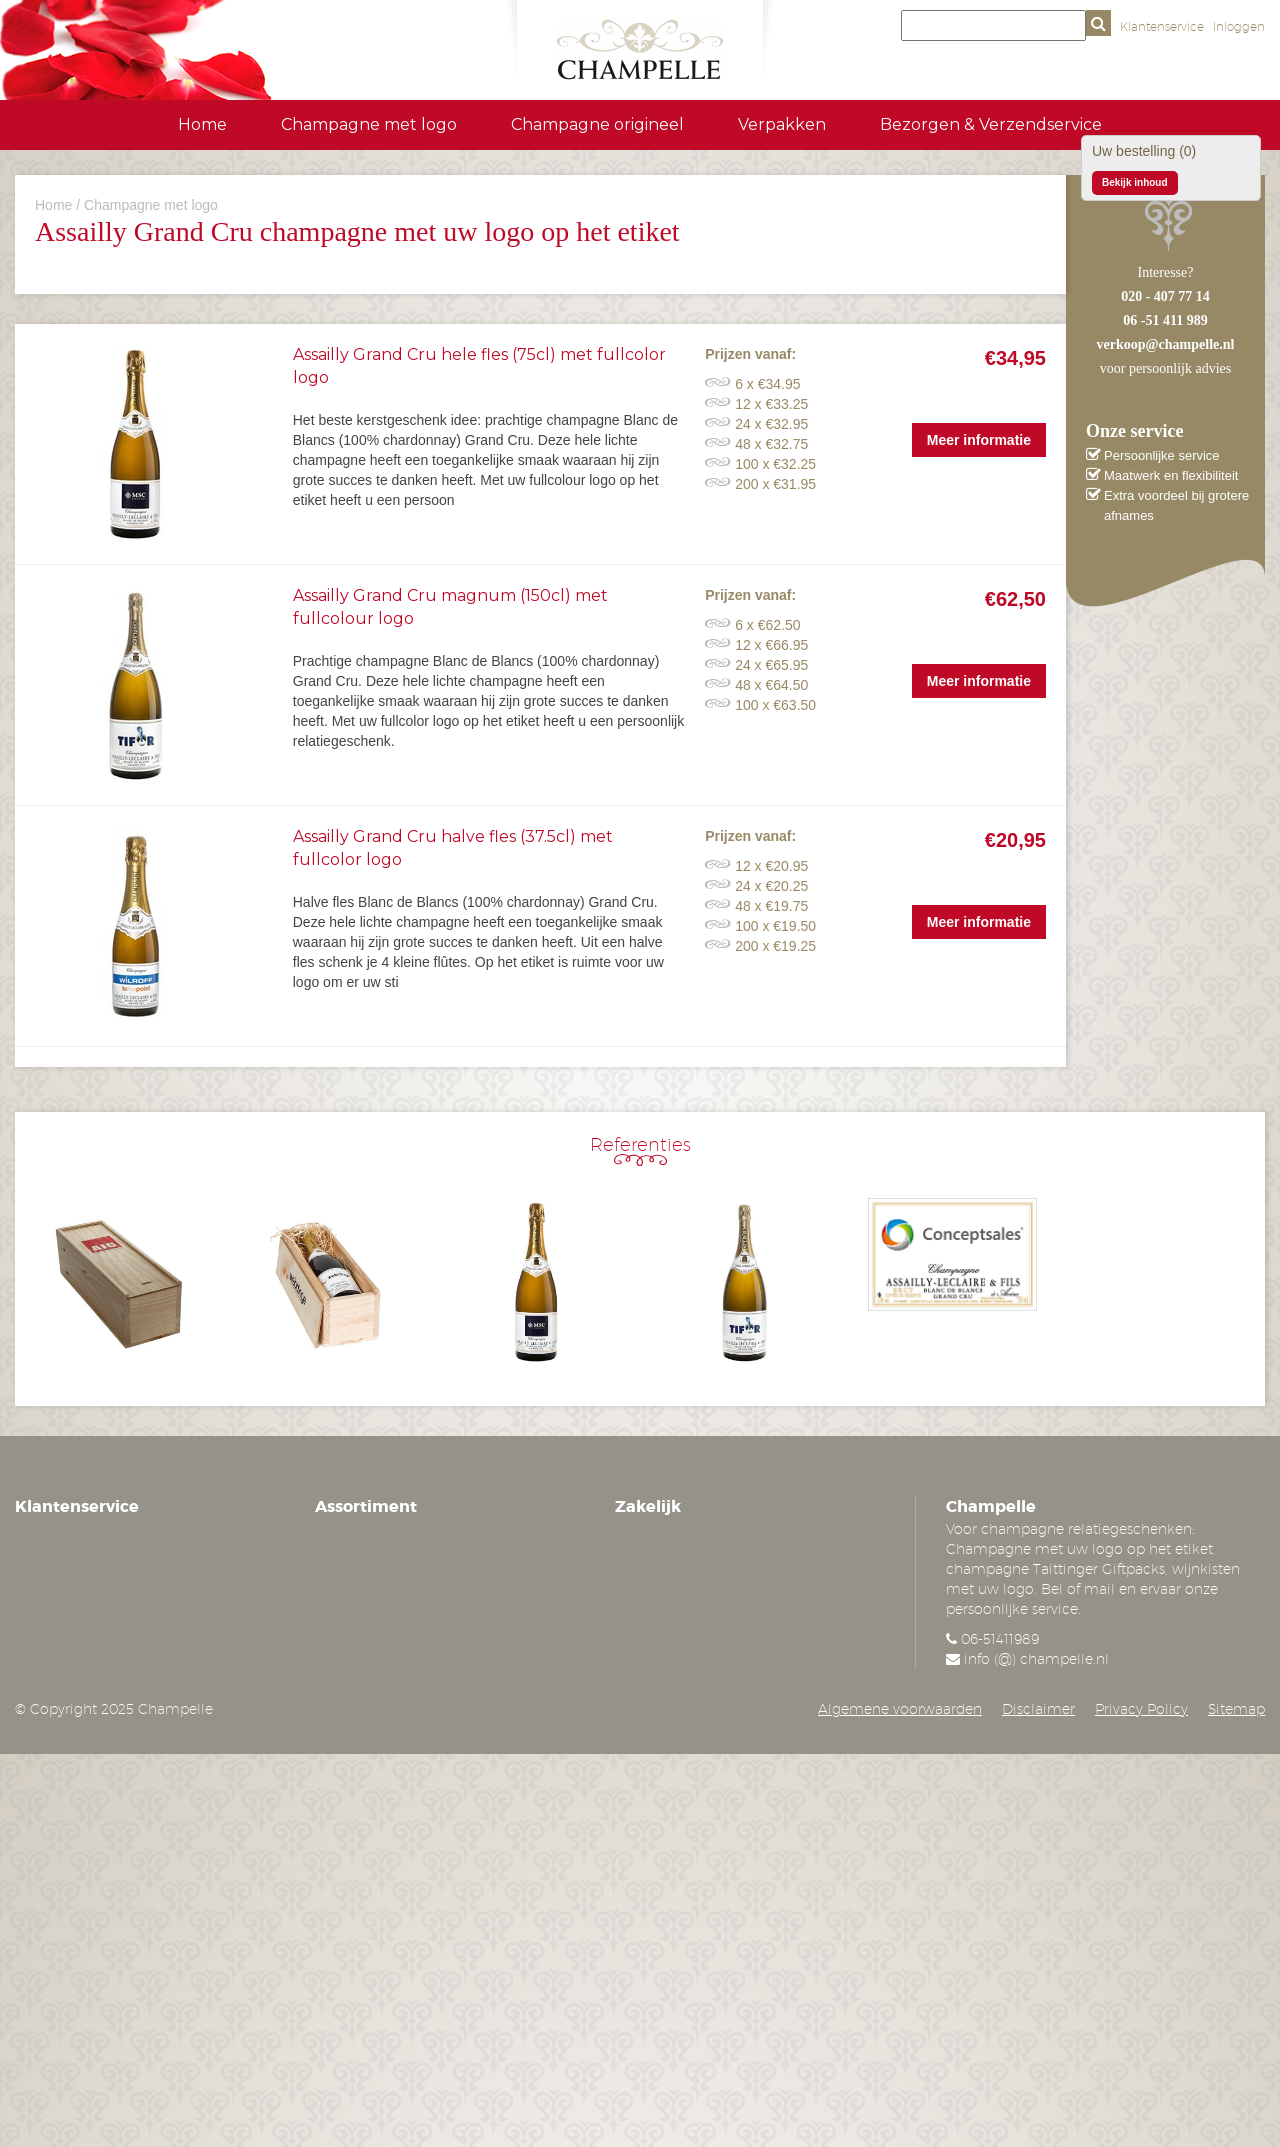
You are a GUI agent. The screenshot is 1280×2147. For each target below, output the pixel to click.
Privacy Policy (1141, 1709)
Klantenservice (1162, 26)
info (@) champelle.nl (1036, 1659)
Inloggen (1239, 26)
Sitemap (1236, 1709)
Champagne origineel (597, 124)
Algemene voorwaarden (900, 1709)
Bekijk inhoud (1135, 182)
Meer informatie (979, 440)
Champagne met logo (369, 124)
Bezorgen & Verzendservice (991, 124)
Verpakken (782, 124)
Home (202, 124)
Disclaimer (1038, 1709)
